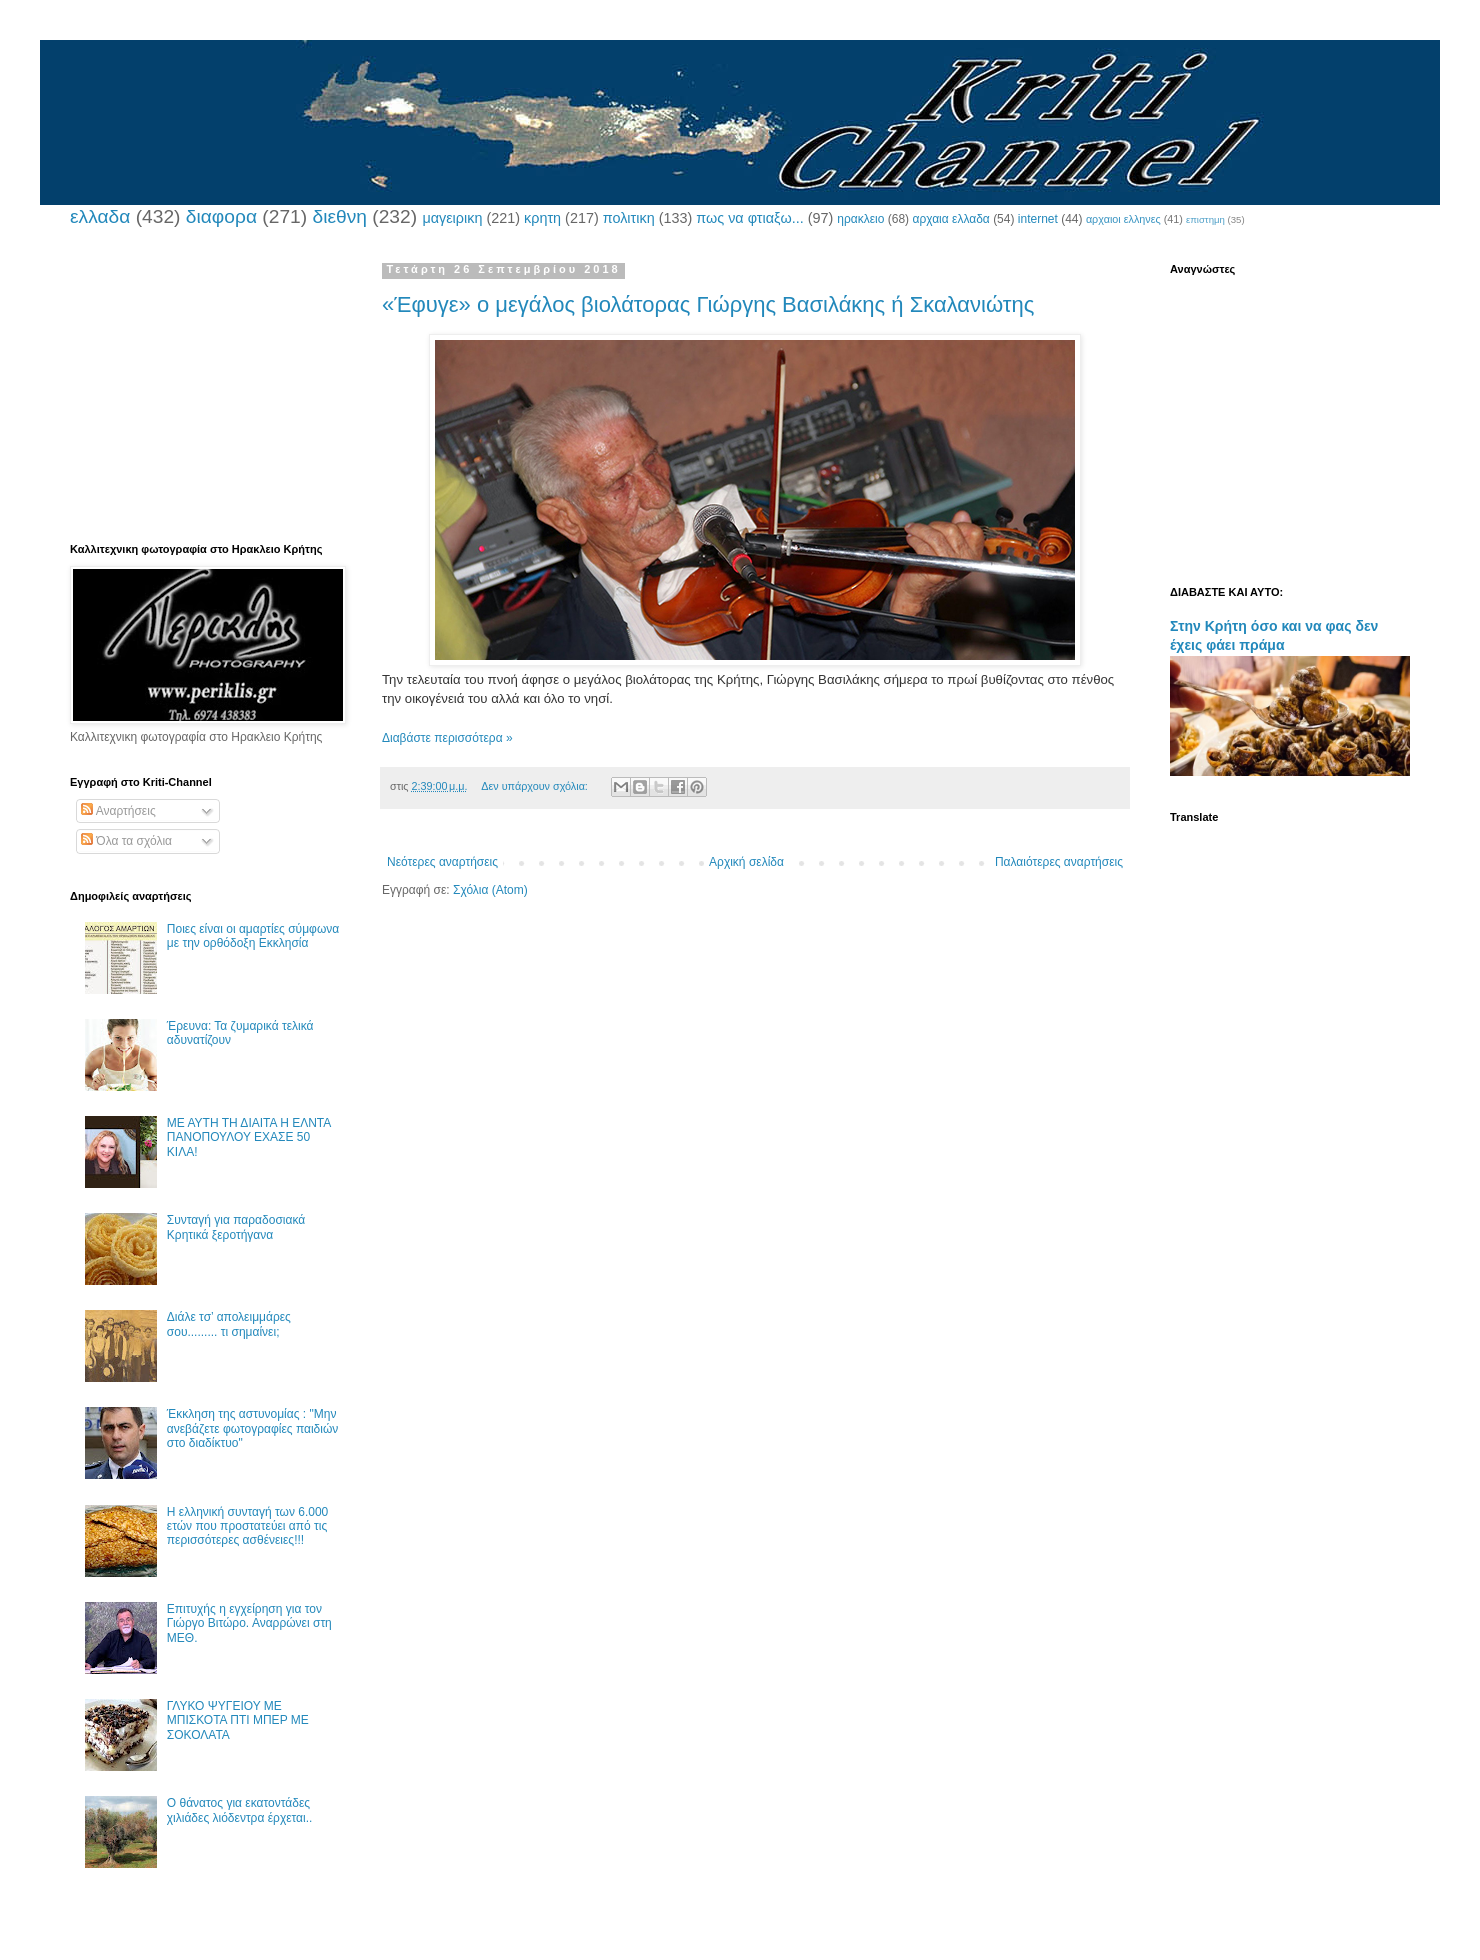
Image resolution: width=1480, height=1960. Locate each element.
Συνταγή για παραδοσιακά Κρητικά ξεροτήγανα (236, 1227)
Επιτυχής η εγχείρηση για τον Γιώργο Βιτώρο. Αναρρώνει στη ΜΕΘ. (249, 1623)
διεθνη (339, 216)
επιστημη (1205, 219)
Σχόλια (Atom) (490, 890)
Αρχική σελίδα (746, 862)
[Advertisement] (205, 388)
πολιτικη (629, 218)
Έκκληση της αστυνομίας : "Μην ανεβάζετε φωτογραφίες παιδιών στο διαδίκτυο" (253, 1428)
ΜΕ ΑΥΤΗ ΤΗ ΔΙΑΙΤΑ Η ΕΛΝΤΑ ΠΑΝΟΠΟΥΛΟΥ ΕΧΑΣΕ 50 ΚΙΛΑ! (249, 1137)
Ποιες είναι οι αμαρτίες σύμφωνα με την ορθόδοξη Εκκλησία (253, 936)
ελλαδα (100, 216)
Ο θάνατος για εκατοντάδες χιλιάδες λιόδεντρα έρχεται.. (240, 1810)
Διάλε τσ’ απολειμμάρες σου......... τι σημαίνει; (229, 1324)
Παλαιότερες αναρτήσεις (1059, 862)
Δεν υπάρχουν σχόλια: (536, 786)
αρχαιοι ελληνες (1123, 219)
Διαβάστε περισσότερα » (447, 738)
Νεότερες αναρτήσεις (442, 862)
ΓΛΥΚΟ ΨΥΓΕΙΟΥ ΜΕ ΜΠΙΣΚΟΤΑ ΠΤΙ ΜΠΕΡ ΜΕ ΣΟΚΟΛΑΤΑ (238, 1720)
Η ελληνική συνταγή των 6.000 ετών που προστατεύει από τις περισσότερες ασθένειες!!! (247, 1526)
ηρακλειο (860, 219)
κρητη (542, 218)
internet (1038, 219)
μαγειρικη (452, 218)
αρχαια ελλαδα (950, 219)
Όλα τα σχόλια (126, 841)
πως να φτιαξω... (749, 218)
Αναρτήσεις (118, 811)
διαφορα (221, 216)
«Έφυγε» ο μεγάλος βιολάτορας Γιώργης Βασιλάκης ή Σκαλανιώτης (708, 304)
